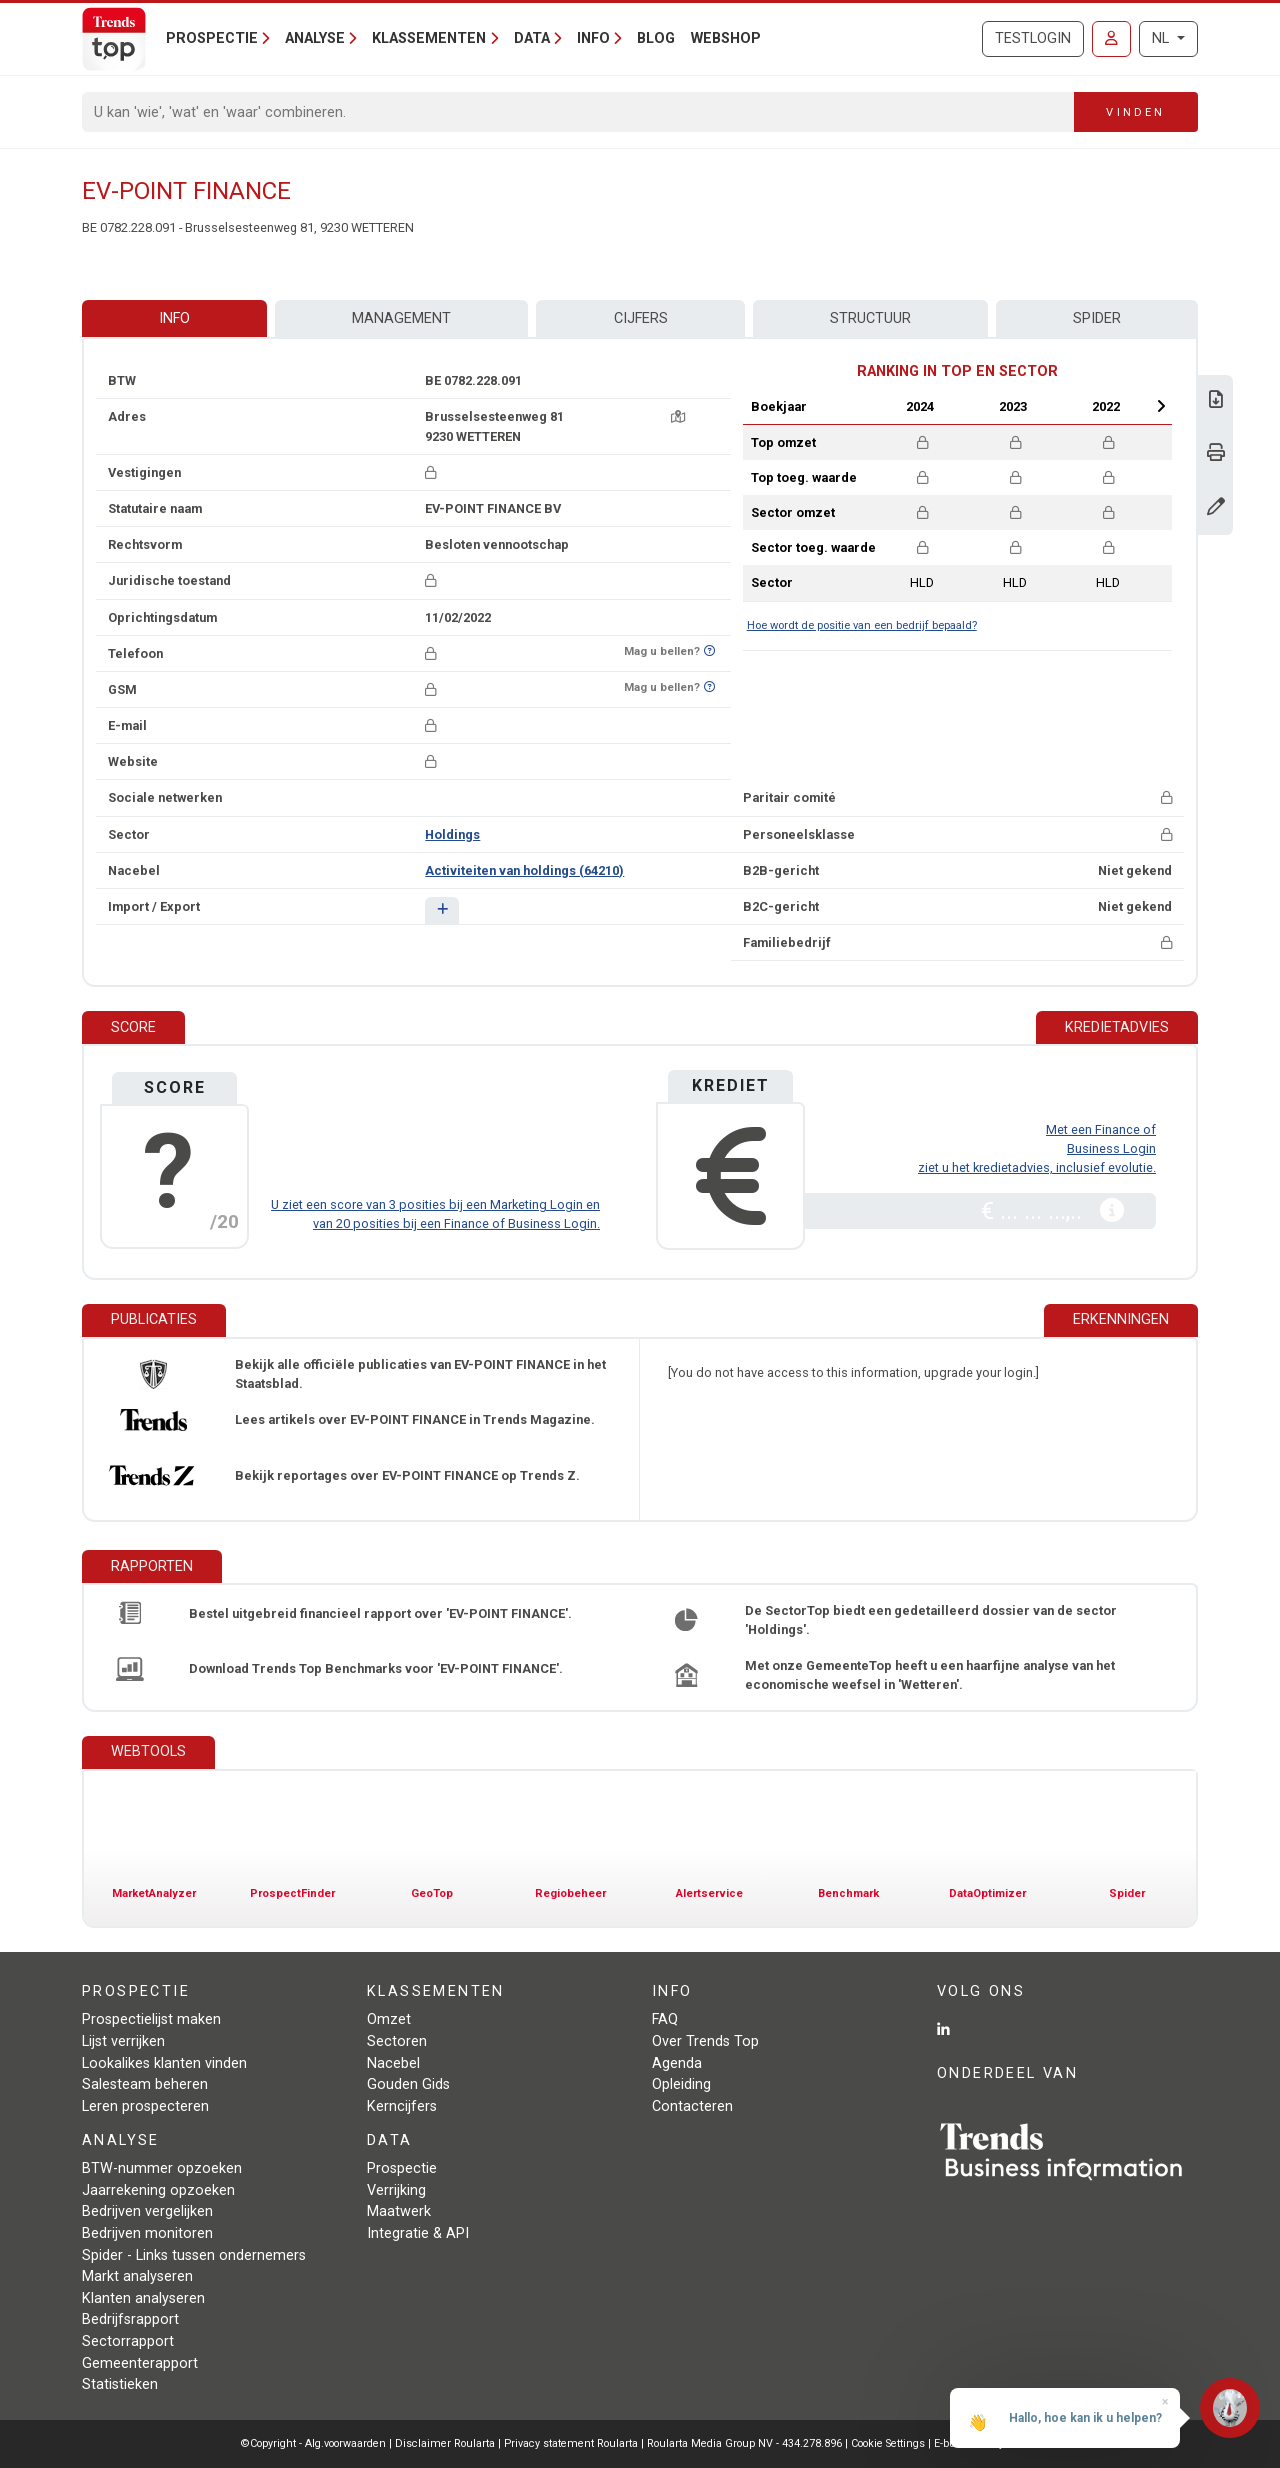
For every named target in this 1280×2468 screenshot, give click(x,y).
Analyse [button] (315, 38)
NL (1162, 38)
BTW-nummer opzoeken (162, 2168)
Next (1161, 406)
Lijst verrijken (123, 2041)
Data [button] (532, 38)
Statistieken (120, 2384)
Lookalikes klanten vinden (164, 2063)
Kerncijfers (402, 2106)
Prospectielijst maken (151, 2019)
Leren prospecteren (145, 2106)
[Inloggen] (1111, 39)
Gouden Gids (408, 2084)
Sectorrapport (128, 2341)
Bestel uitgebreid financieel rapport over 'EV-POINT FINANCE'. (380, 1613)
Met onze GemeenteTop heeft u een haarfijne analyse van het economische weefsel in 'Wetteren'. (930, 1675)
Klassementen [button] (429, 38)
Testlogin (1033, 38)
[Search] (578, 112)
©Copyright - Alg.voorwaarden (313, 2443)
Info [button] (593, 38)
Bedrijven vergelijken (147, 2211)
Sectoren (397, 2041)
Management (401, 318)
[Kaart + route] (678, 416)
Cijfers (641, 318)
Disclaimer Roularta (445, 2443)
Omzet (389, 2019)
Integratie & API (418, 2233)
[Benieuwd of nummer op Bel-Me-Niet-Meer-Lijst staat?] (709, 651)
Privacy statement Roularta (571, 2443)
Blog (656, 38)
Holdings (452, 834)
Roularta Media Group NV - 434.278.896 (746, 2443)
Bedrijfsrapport (130, 2319)
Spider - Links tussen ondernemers (194, 2255)
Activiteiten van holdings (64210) (524, 870)
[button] (441, 910)
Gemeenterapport (140, 2363)
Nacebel (393, 2063)
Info (174, 318)
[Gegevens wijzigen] (1216, 508)
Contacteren (692, 2106)
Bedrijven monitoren (147, 2233)
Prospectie (402, 2168)
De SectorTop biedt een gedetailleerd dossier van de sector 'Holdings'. (931, 1620)
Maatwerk (399, 2211)
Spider (1097, 318)
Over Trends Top (705, 2041)
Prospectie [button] (212, 38)
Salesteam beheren (145, 2084)
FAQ (665, 2019)
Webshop (726, 38)
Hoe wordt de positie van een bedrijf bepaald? (862, 625)
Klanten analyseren (143, 2298)
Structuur (870, 318)
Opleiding (681, 2084)
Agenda (677, 2063)
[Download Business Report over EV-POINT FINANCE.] (1216, 401)
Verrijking (396, 2190)
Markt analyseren (137, 2276)
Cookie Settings (889, 2443)
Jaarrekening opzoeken (158, 2190)
